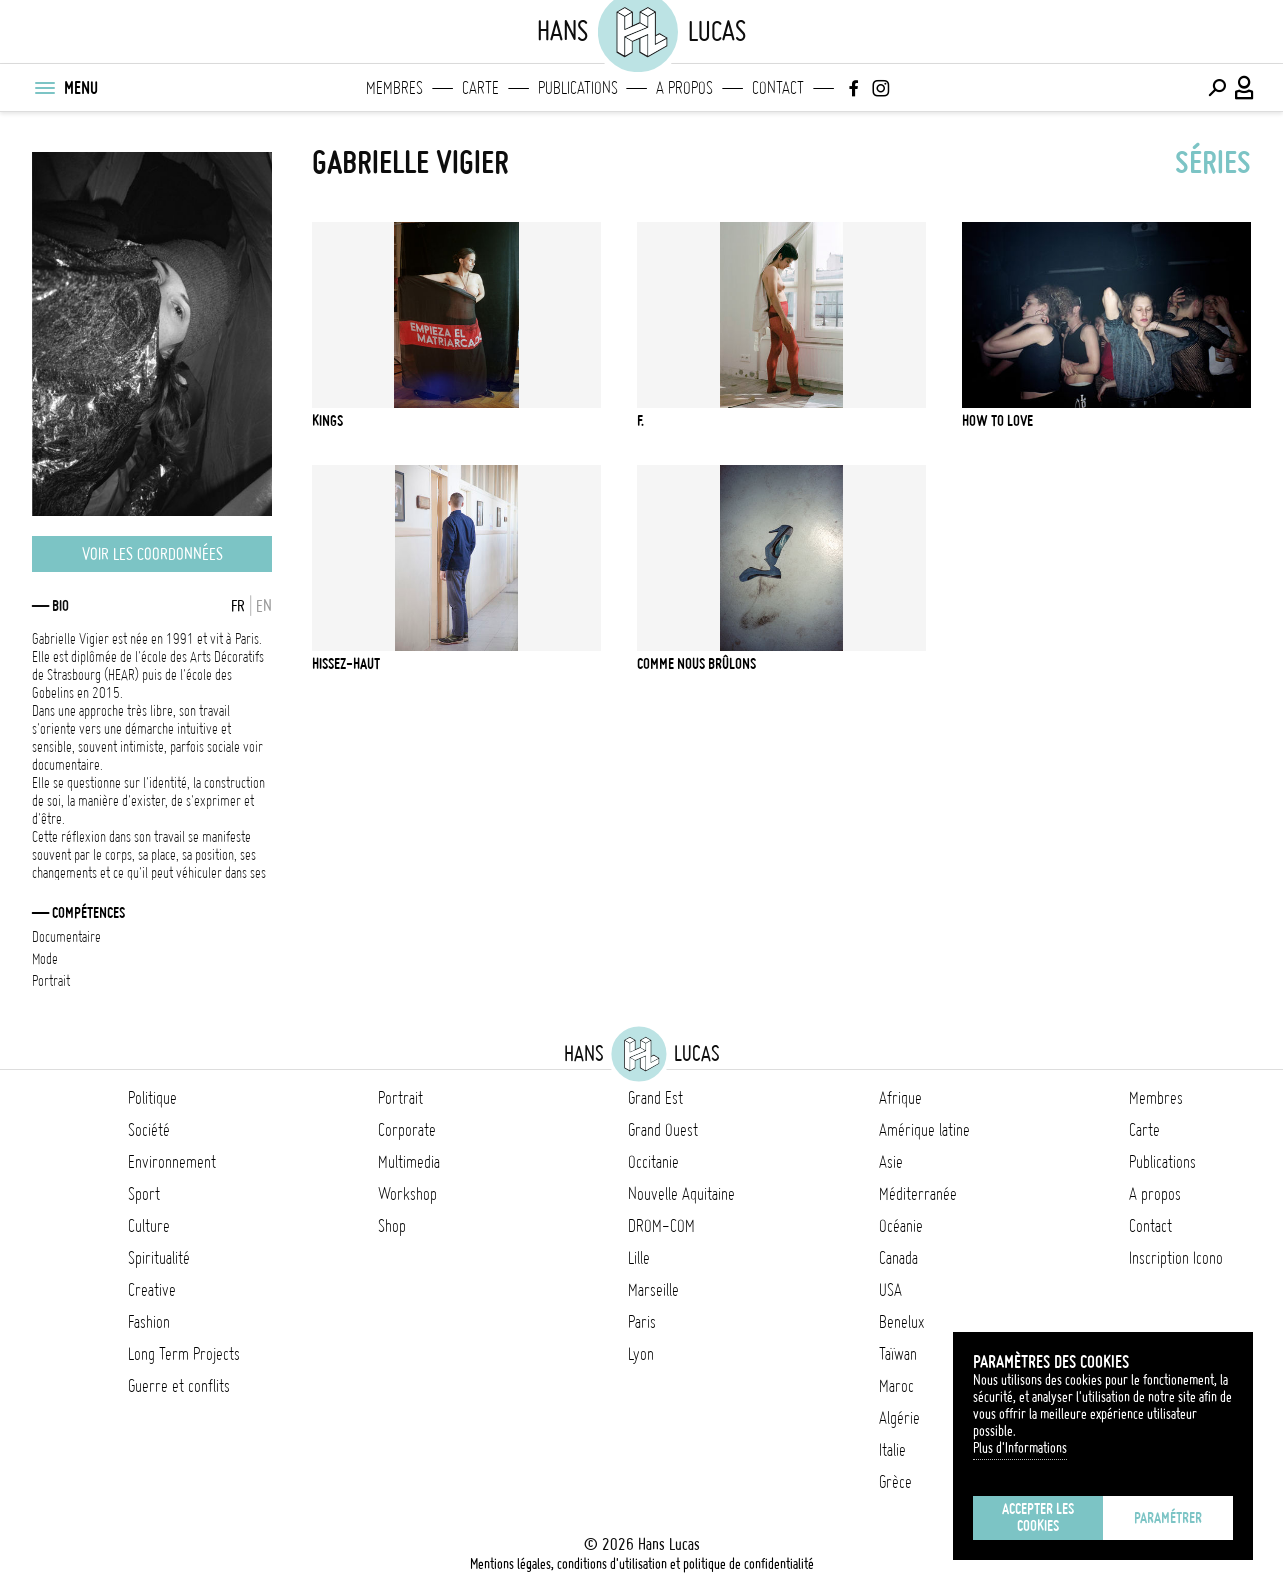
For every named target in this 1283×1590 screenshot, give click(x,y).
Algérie (899, 1418)
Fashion (149, 1322)
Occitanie (653, 1162)
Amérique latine (924, 1130)
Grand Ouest (663, 1130)
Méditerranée (918, 1194)
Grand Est (655, 1098)
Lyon (641, 1354)
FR (238, 606)
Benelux (901, 1322)
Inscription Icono (1176, 1258)
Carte (480, 88)
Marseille (653, 1290)
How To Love (997, 421)
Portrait (400, 1098)
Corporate (407, 1130)
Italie (892, 1450)
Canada (898, 1258)
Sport (144, 1194)
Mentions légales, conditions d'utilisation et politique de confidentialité (642, 1564)
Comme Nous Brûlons (696, 664)
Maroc (896, 1386)
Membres (394, 88)
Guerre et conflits (179, 1386)
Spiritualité (159, 1258)
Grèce (895, 1482)
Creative (152, 1290)
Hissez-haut (346, 664)
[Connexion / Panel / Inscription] (1245, 88)
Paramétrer (1168, 1518)
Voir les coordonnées (152, 554)
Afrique (900, 1098)
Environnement (172, 1162)
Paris (642, 1322)
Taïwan (898, 1354)
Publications (578, 88)
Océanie (901, 1226)
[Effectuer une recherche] (1217, 88)
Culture (149, 1226)
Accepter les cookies (1038, 1517)
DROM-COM (661, 1226)
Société (149, 1130)
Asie (891, 1162)
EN (264, 606)
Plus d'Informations (1020, 1448)
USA (890, 1290)
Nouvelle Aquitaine (681, 1194)
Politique (152, 1098)
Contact (778, 88)
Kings (327, 421)
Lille (639, 1258)
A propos (684, 88)
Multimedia (409, 1162)
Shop (392, 1226)
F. (640, 421)
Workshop (407, 1194)
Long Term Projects (184, 1354)
